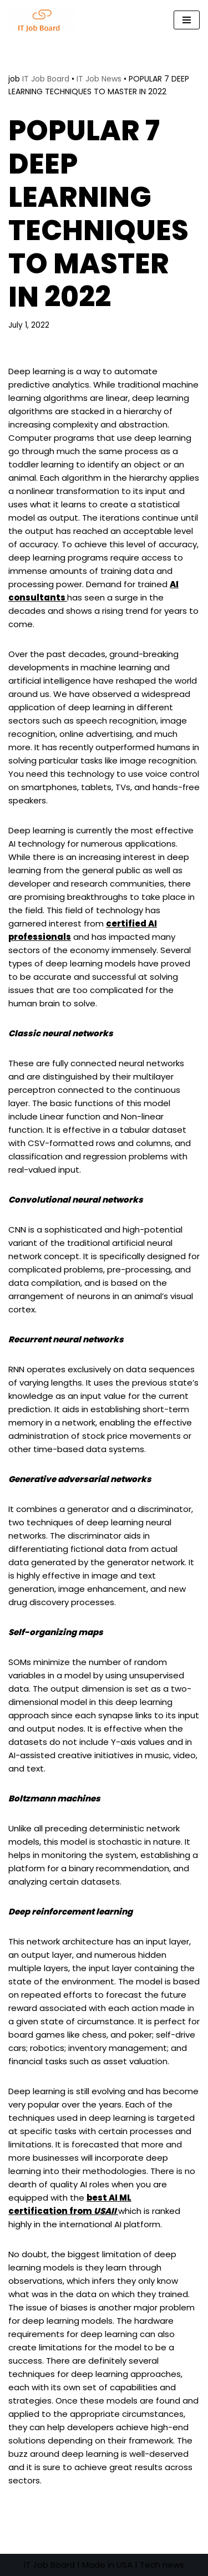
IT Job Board (45, 78)
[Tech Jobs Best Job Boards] (44, 20)
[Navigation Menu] (187, 20)
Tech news (162, 2564)
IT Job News (99, 78)
